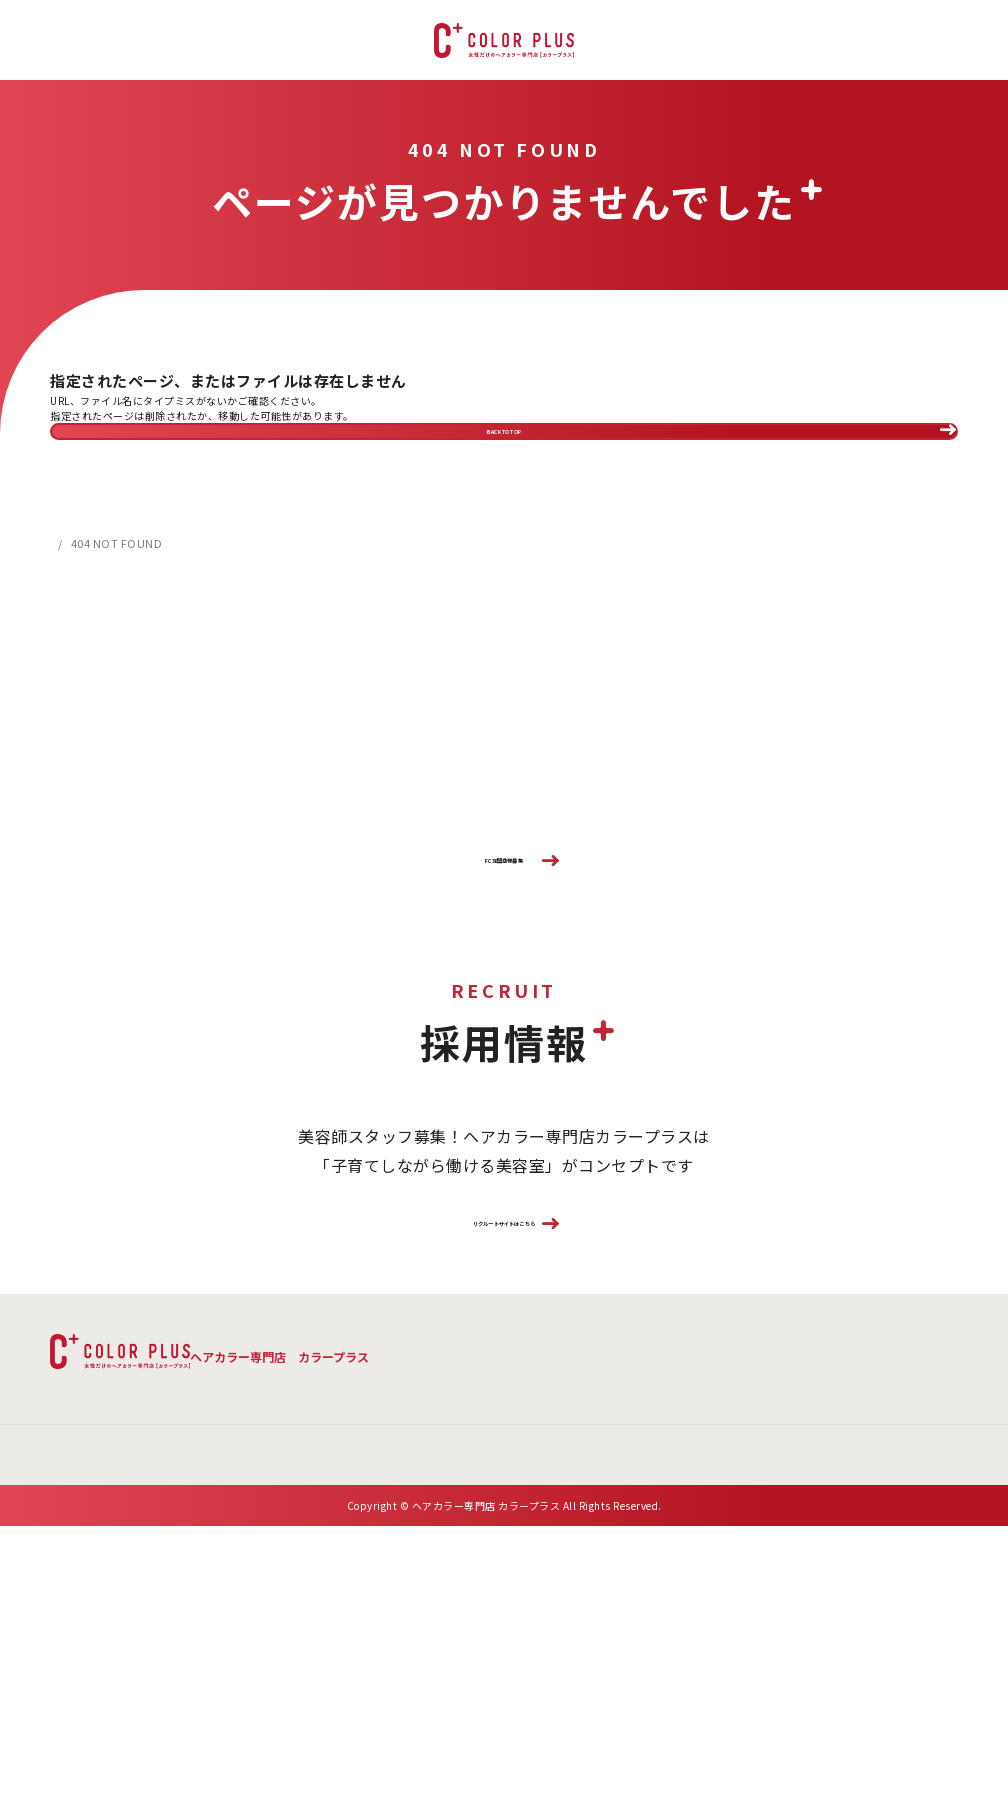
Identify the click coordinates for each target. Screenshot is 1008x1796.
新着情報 (77, 1566)
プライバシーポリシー (426, 1566)
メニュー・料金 (191, 1521)
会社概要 (171, 1566)
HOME (67, 579)
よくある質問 (344, 1521)
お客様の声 (663, 1521)
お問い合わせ (278, 1566)
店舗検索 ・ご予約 (508, 1521)
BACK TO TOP (504, 448)
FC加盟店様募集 (504, 915)
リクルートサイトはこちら (504, 1317)
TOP (65, 1521)
